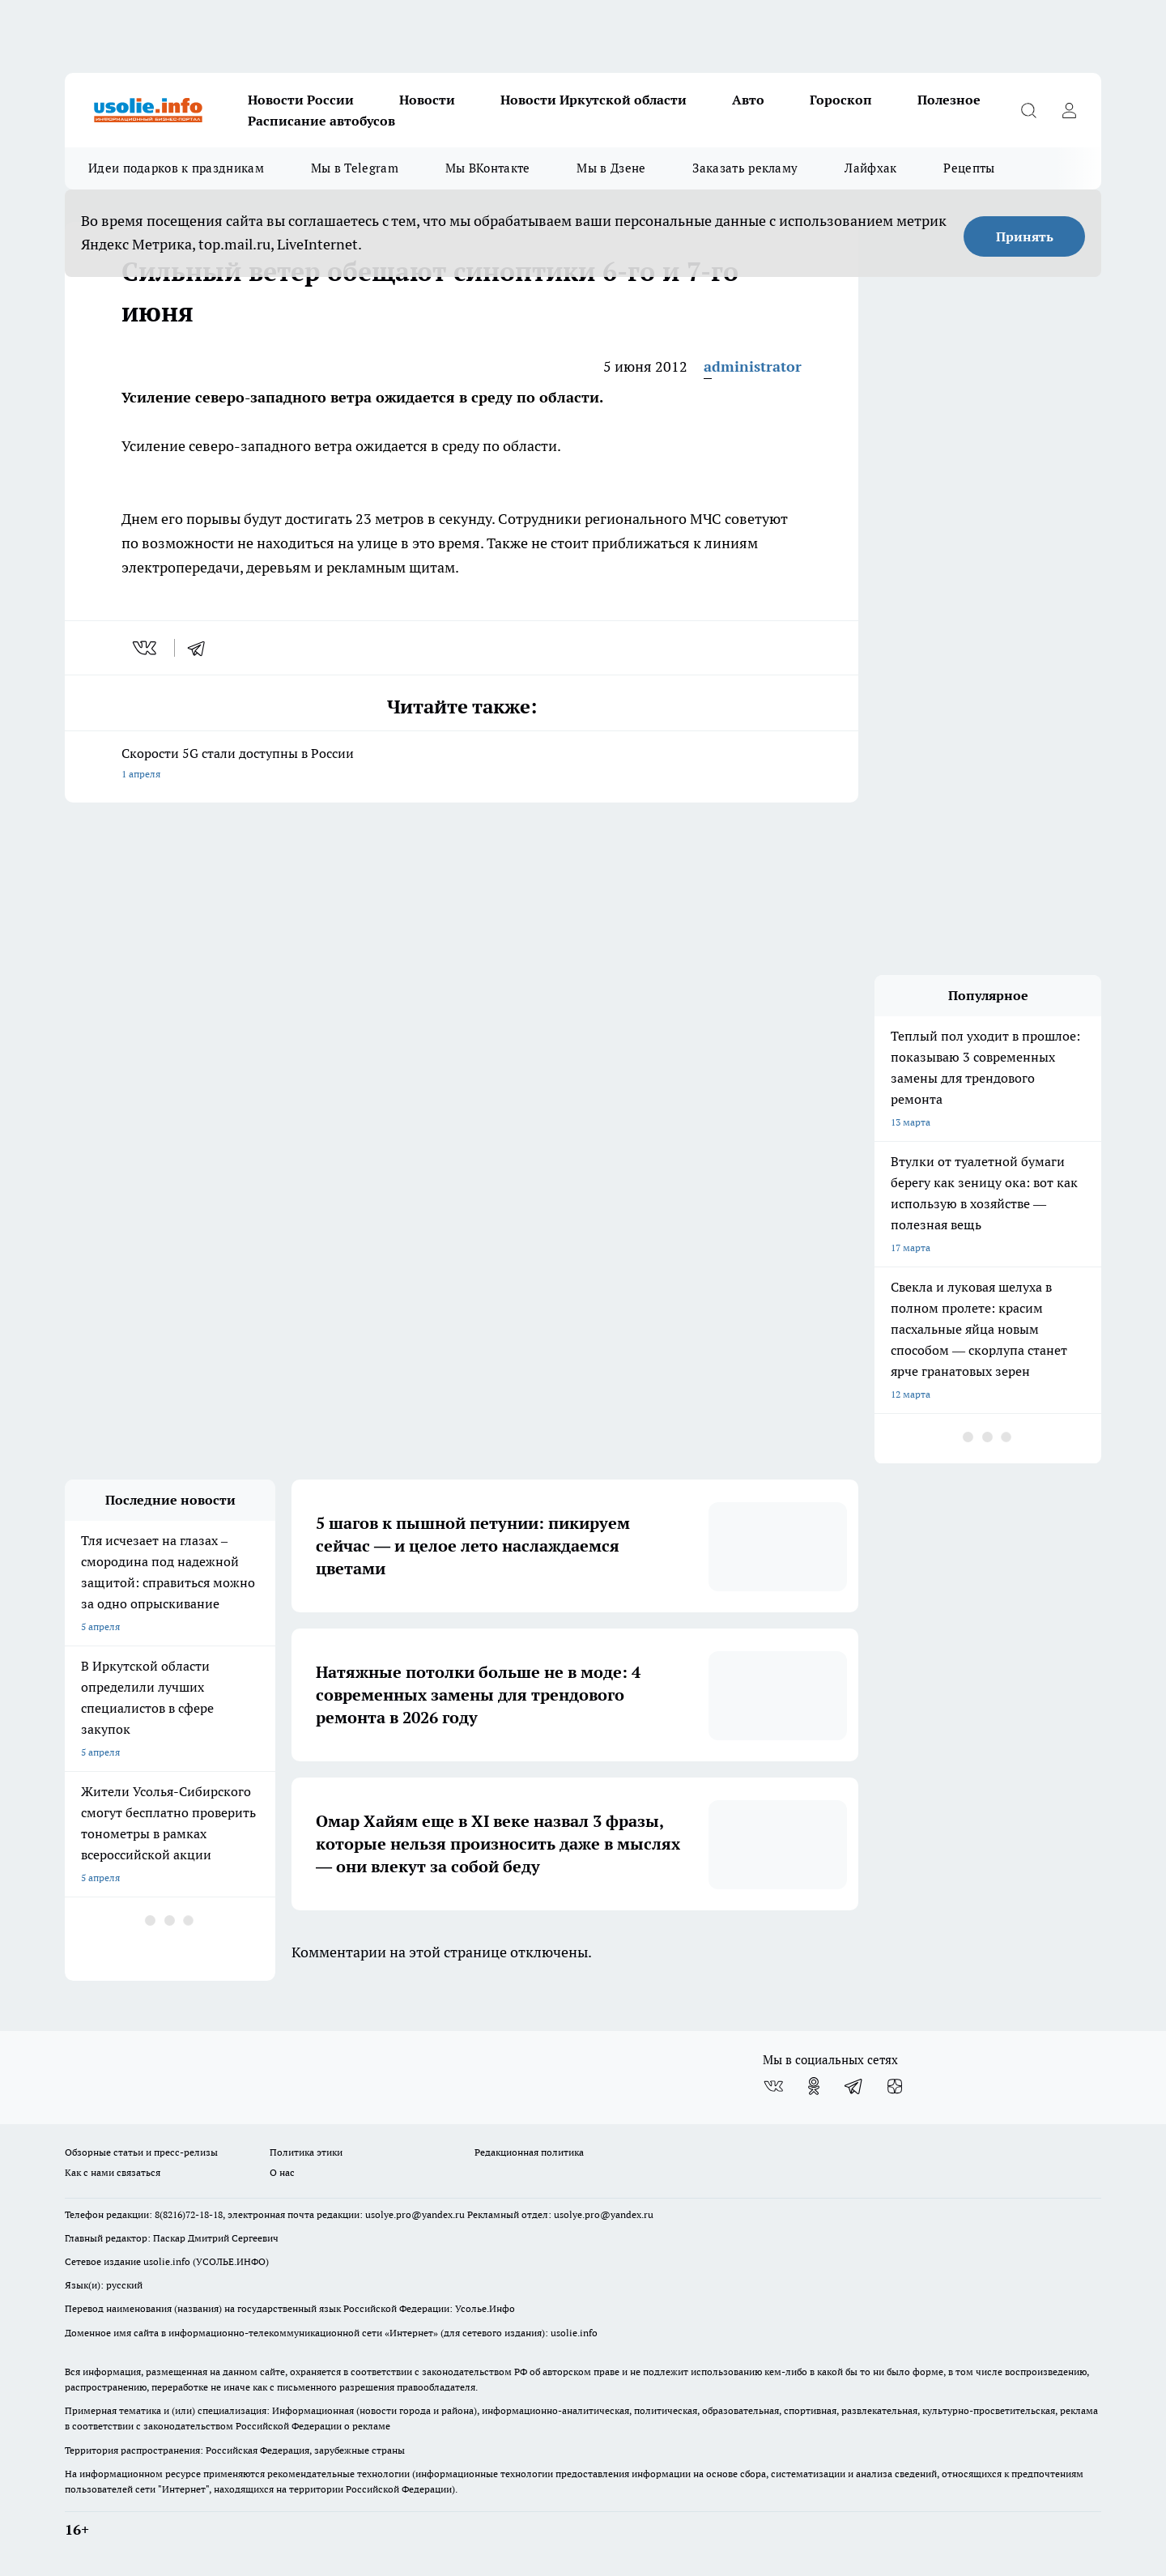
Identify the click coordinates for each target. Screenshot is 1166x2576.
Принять (1024, 236)
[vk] (146, 648)
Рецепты (968, 168)
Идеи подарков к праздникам (176, 168)
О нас (282, 2172)
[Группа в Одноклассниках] (814, 2086)
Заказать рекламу (745, 168)
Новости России (301, 100)
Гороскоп (841, 100)
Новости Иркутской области (593, 100)
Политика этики (306, 2152)
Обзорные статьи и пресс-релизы (141, 2152)
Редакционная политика (529, 2152)
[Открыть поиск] (1028, 110)
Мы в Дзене (611, 168)
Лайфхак (870, 168)
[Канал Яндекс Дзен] (894, 2086)
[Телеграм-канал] (854, 2086)
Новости (427, 100)
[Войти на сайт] (1069, 110)
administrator (753, 366)
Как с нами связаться (112, 2172)
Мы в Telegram (354, 168)
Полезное (949, 100)
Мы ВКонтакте (487, 168)
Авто (748, 100)
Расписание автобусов (321, 121)
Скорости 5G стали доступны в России (461, 765)
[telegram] (201, 648)
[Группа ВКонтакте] (773, 2086)
